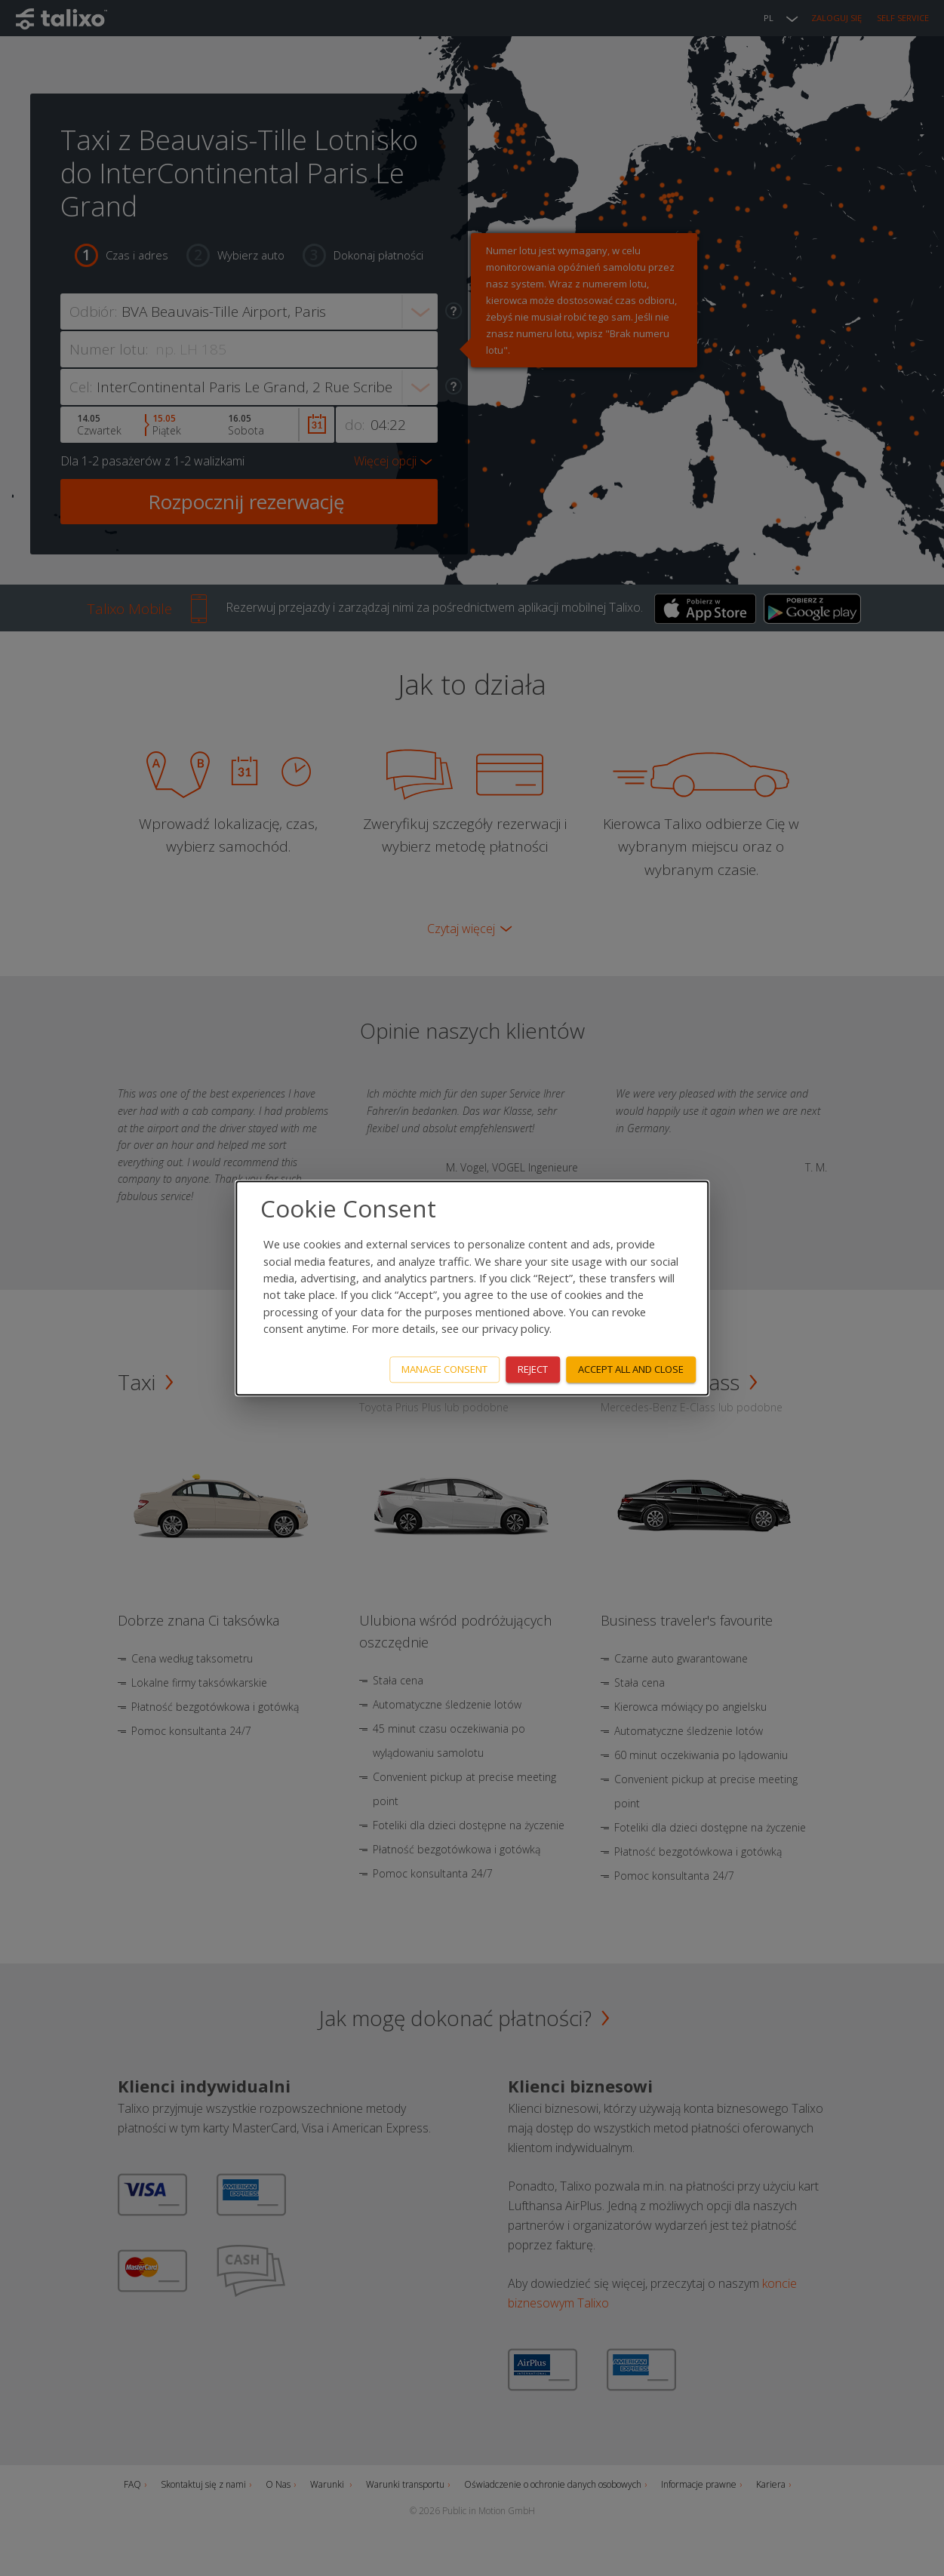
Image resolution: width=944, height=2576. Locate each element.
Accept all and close (631, 1369)
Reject (533, 1369)
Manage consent (444, 1369)
